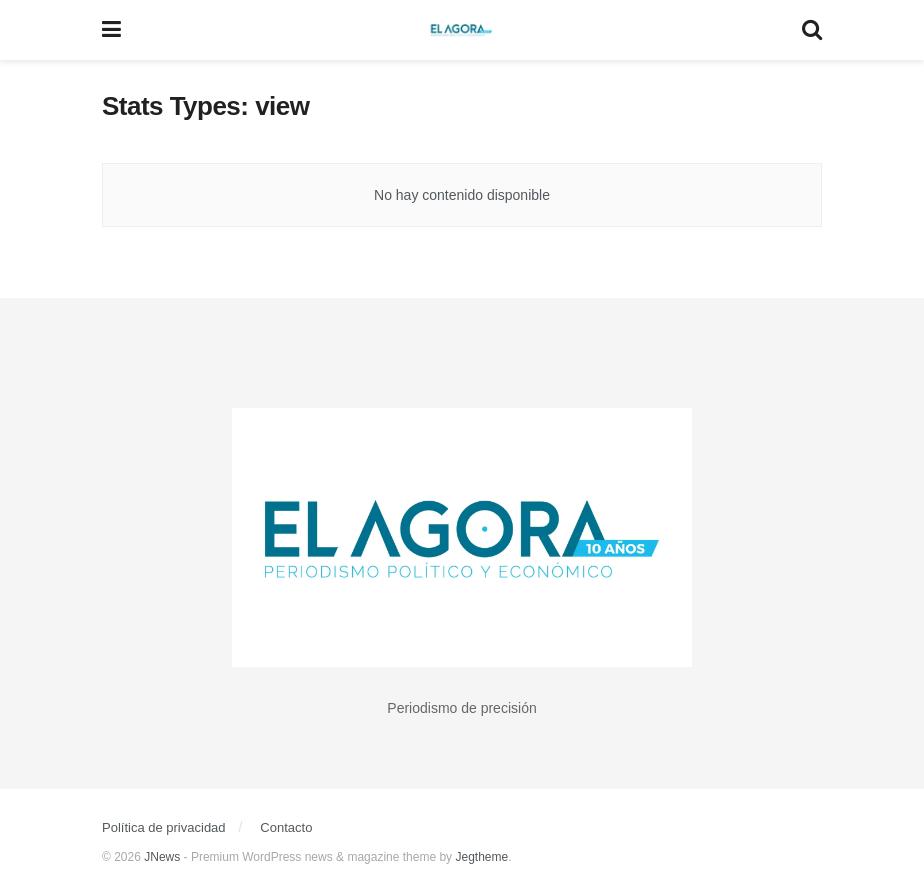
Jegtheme (481, 857)
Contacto (286, 827)
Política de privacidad (164, 827)
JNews (162, 857)
